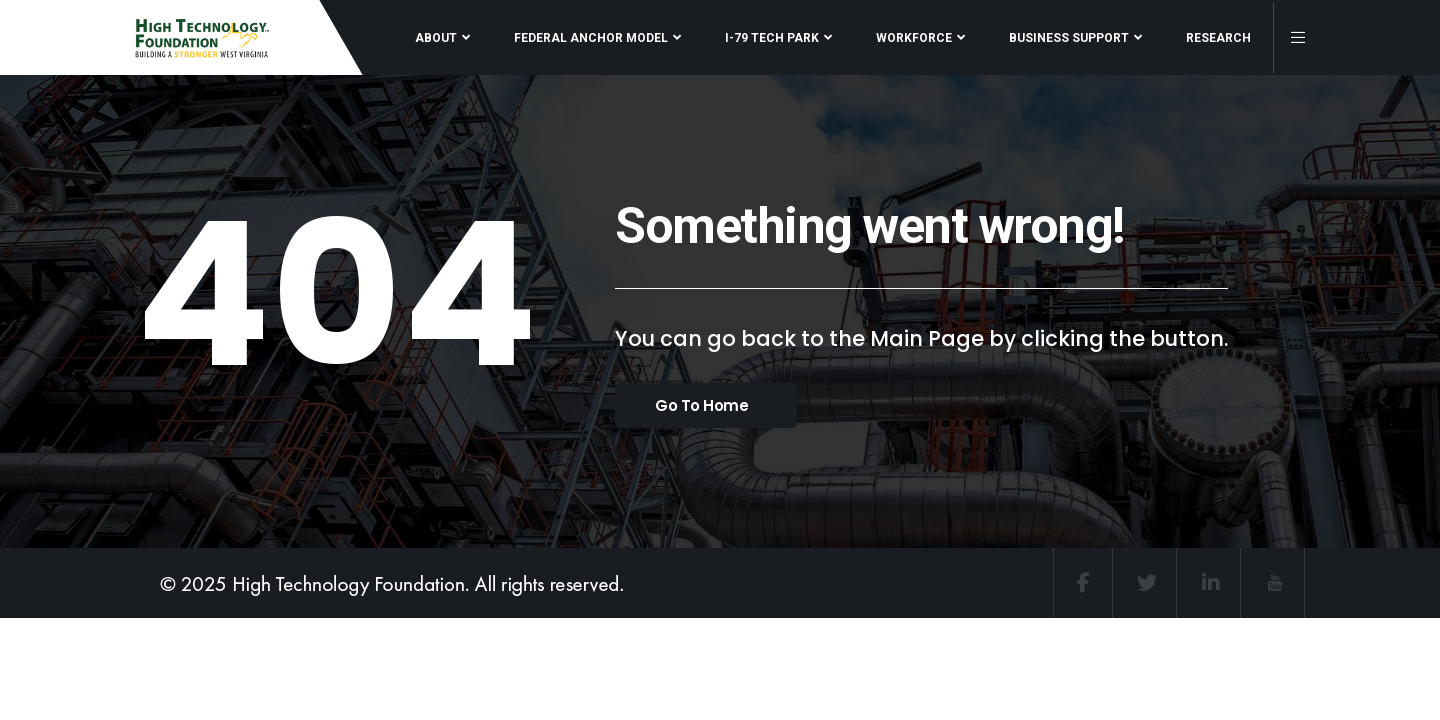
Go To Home (702, 405)
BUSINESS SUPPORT (1069, 38)
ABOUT (436, 38)
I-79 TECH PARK (772, 38)
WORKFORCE (914, 38)
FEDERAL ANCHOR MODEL (591, 38)
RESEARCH (1218, 38)
